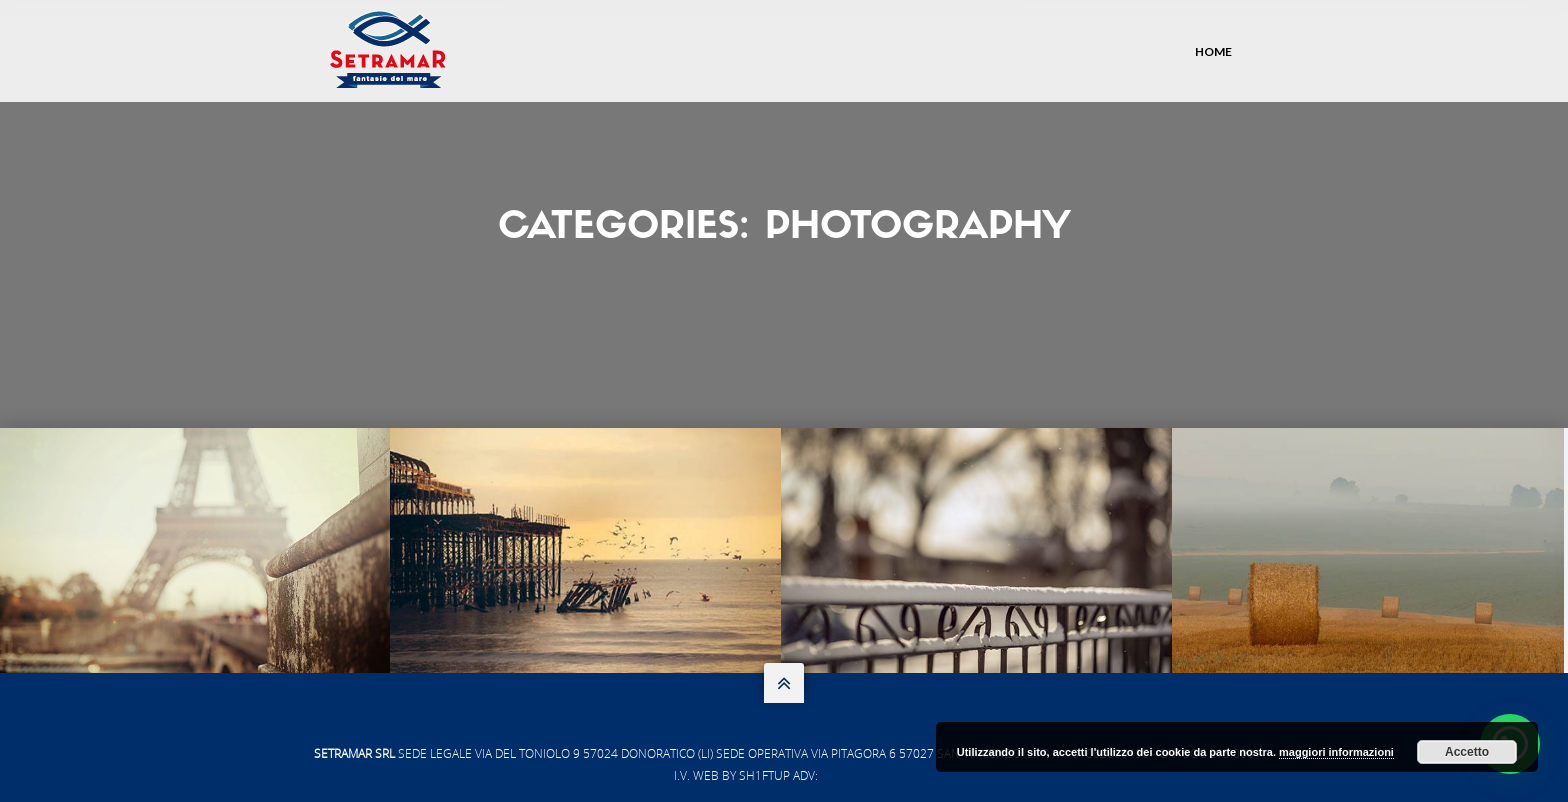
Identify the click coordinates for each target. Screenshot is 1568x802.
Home (1213, 51)
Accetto (1467, 752)
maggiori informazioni (1336, 752)
